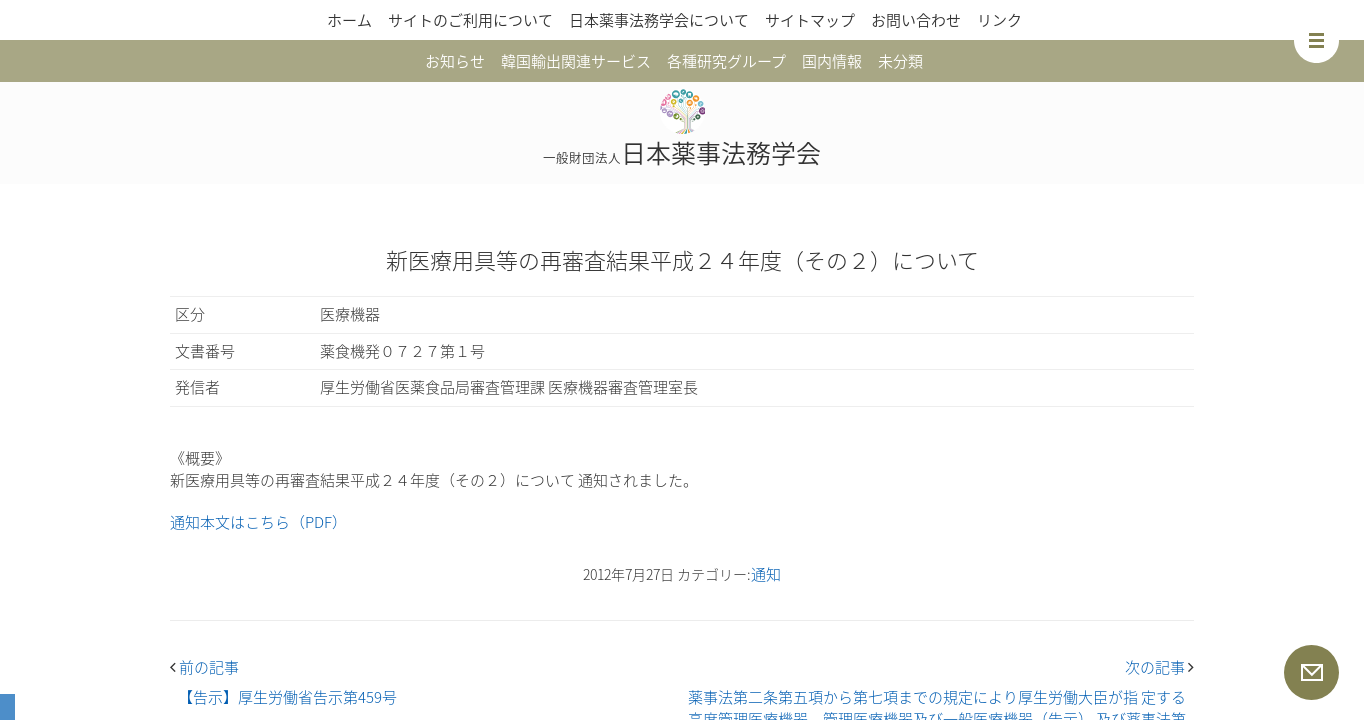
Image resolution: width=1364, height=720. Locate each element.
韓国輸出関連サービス (576, 61)
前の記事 (204, 667)
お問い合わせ (916, 20)
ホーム (349, 20)
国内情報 (832, 61)
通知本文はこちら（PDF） (258, 522)
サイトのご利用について (470, 20)
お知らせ (455, 61)
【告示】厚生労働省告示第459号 (287, 697)
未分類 (900, 61)
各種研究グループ (726, 61)
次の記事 (1159, 667)
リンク (999, 20)
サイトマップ (810, 20)
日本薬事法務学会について (659, 20)
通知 (766, 574)
